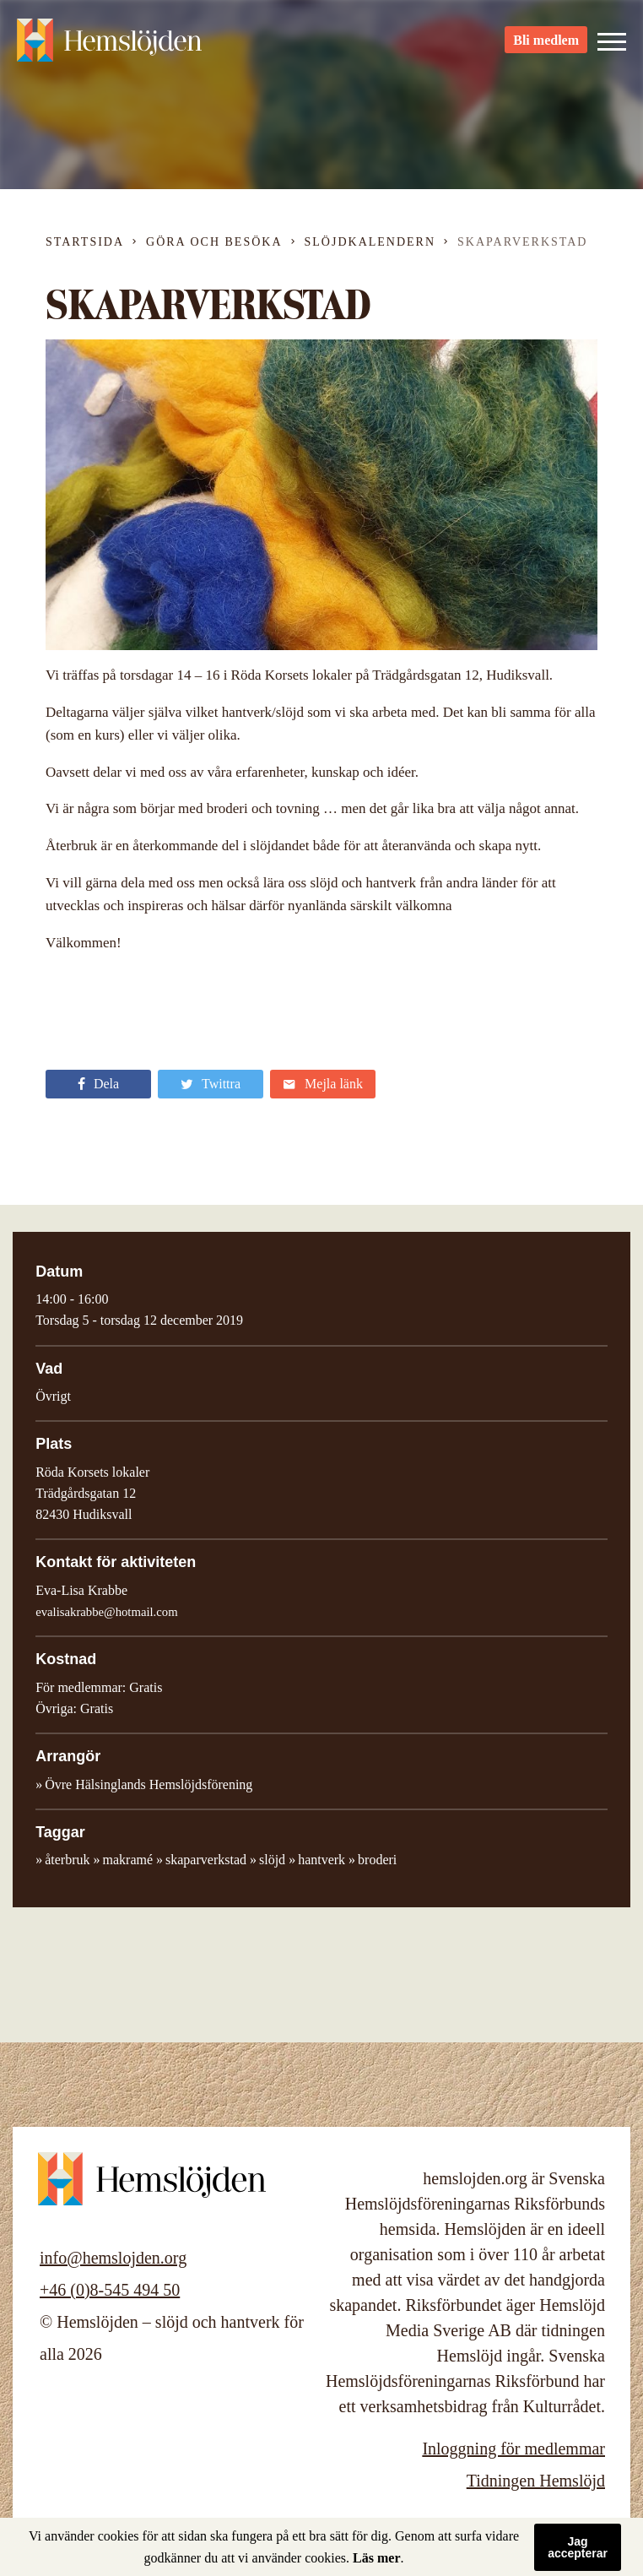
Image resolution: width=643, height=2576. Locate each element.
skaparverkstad (205, 1859)
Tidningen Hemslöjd (536, 2480)
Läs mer (376, 2558)
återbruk (67, 1859)
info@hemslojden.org (113, 2257)
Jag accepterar (578, 2547)
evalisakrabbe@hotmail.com (106, 1612)
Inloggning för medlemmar (513, 2448)
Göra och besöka (214, 242)
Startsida (85, 242)
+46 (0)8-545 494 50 (110, 2289)
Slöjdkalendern (370, 242)
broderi (377, 1859)
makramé (128, 1859)
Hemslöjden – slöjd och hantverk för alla (110, 42)
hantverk (321, 1859)
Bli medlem (546, 42)
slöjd (272, 1859)
